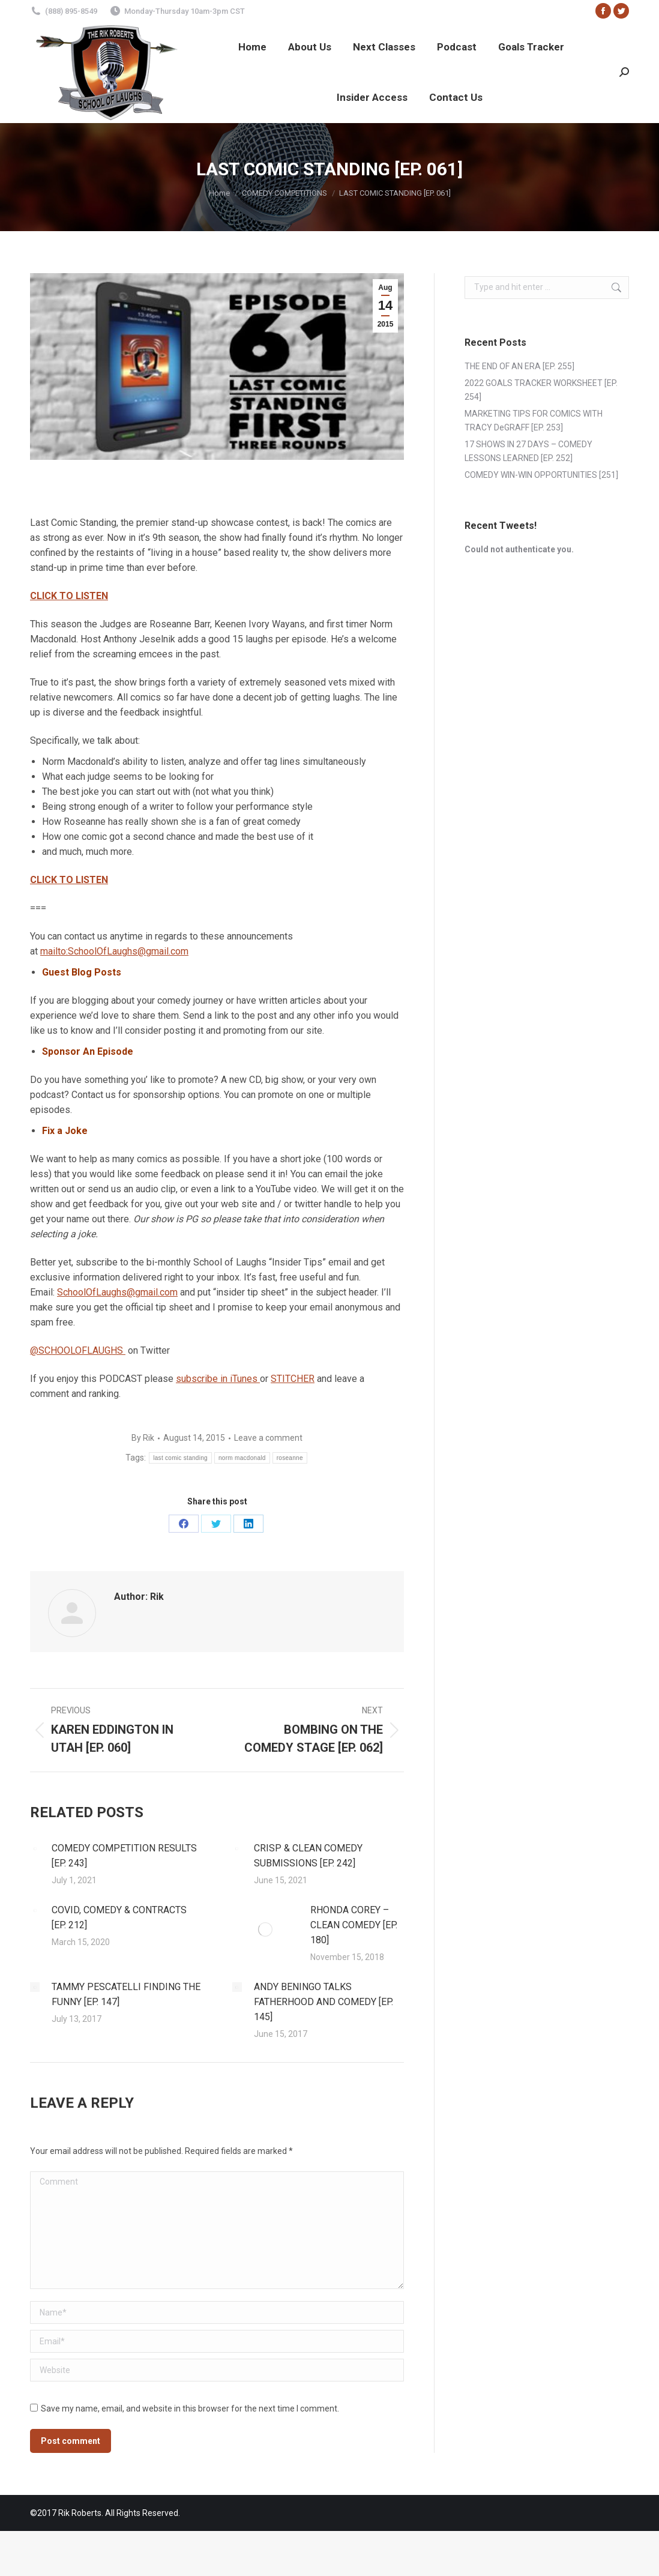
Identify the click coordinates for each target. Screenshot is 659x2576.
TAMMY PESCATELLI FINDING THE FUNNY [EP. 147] (126, 1994)
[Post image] (35, 1848)
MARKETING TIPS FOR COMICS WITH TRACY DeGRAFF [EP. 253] (534, 420)
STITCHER (292, 1378)
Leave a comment (268, 1438)
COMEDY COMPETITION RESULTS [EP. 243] (124, 1855)
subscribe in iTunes (218, 1378)
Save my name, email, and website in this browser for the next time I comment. (190, 2408)
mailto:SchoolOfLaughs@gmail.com (114, 951)
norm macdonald (242, 1458)
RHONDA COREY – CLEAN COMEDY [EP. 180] (353, 1925)
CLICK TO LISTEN (69, 596)
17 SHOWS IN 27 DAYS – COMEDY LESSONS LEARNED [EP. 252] (528, 451)
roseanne (290, 1458)
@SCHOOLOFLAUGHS (77, 1350)
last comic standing (180, 1458)
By (142, 1438)
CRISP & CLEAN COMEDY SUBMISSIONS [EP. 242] (308, 1855)
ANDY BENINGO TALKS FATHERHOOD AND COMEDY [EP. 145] (323, 2001)
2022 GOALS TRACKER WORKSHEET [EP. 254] (541, 390)
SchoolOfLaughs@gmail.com (117, 1292)
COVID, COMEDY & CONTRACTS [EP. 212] (119, 1917)
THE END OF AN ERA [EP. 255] (519, 366)
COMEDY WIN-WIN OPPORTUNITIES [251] (541, 475)
